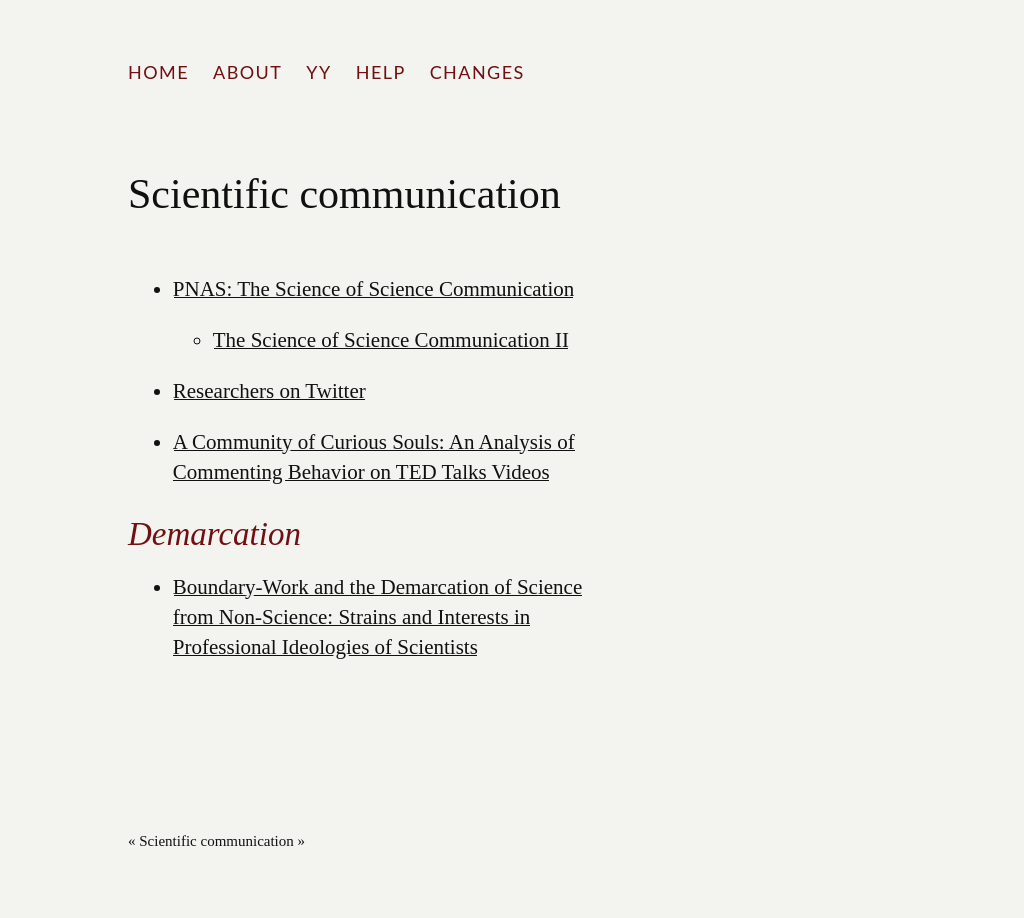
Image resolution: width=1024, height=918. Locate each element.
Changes (477, 72)
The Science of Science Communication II (391, 340)
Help (381, 72)
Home (158, 72)
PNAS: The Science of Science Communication (373, 289)
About (247, 72)
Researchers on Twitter (269, 391)
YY (318, 72)
